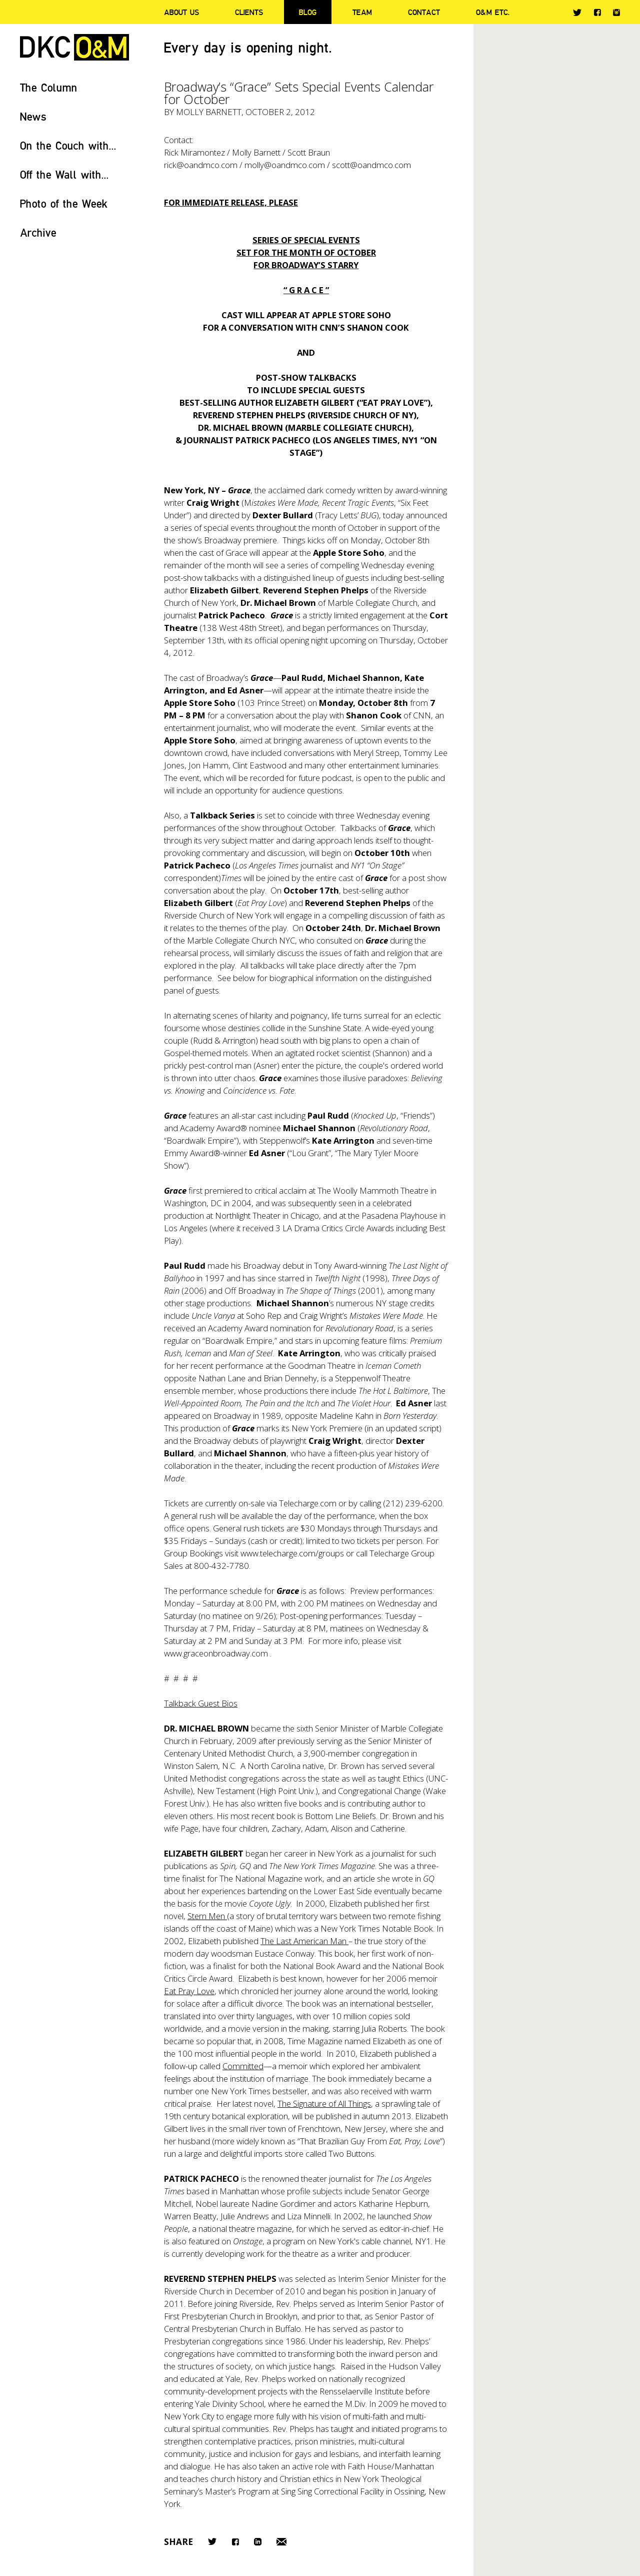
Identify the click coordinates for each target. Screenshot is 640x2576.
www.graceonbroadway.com (216, 1653)
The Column (49, 87)
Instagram (616, 12)
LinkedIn (258, 2541)
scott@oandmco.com (371, 165)
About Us (181, 12)
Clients (249, 12)
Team (362, 12)
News (33, 116)
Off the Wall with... (64, 174)
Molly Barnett (209, 112)
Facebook (597, 12)
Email (281, 2541)
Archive (38, 232)
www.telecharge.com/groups (292, 1553)
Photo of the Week (64, 203)
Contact (424, 12)
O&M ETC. (493, 12)
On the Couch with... (68, 145)
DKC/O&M (74, 47)
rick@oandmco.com (201, 165)
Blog (307, 12)
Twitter (577, 12)
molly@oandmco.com (284, 165)
